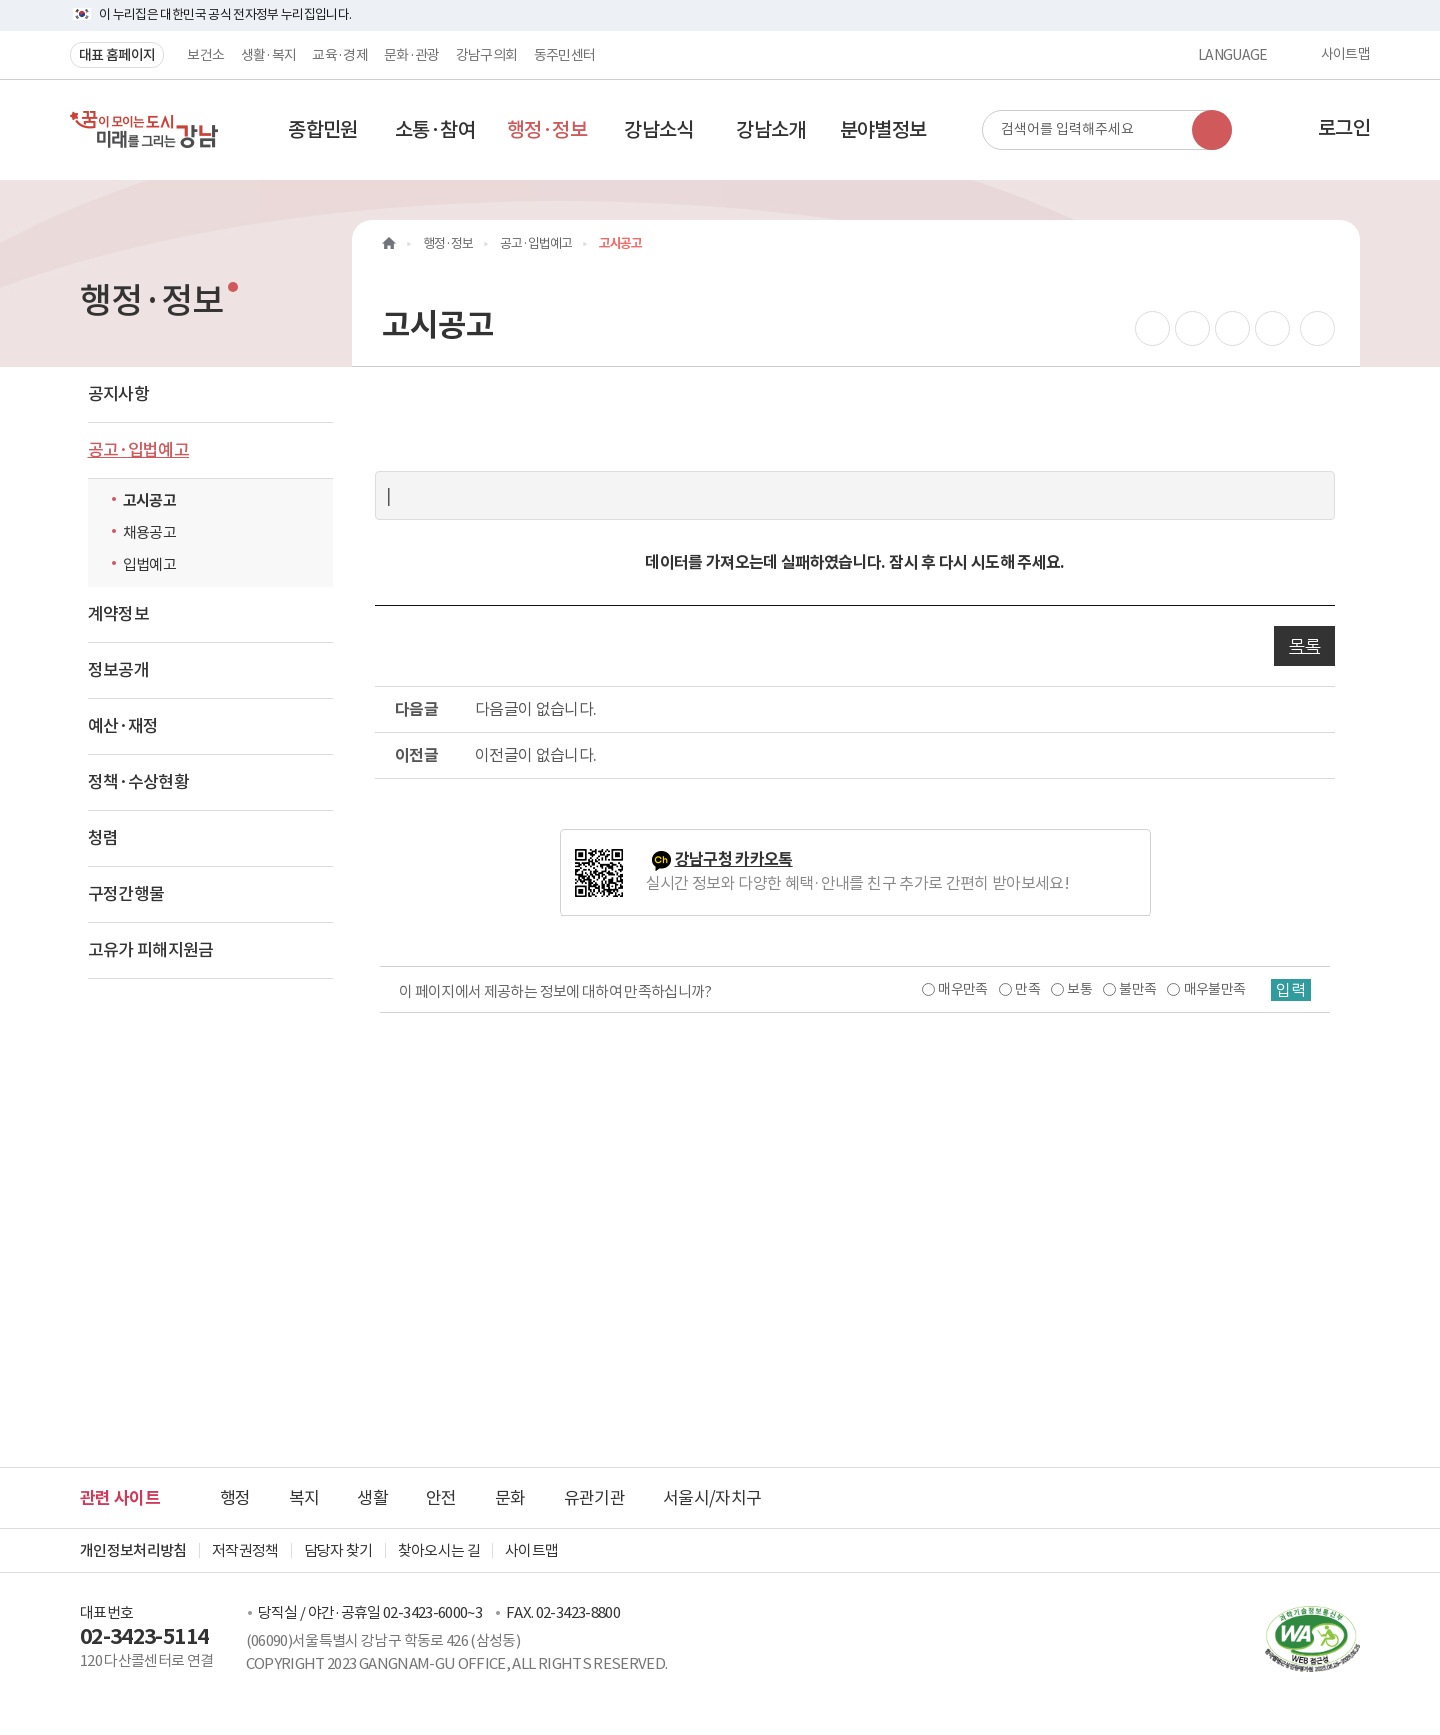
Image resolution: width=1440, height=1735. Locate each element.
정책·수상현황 (138, 782)
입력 (1291, 990)
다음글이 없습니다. (536, 709)
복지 (304, 1498)
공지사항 (118, 394)
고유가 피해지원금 (151, 950)
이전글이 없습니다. (536, 755)
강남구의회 (487, 55)
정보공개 (118, 670)
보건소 (205, 55)
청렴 (103, 838)
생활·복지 (269, 55)
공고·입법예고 (138, 450)
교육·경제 (340, 55)
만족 (1027, 989)
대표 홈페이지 (117, 55)
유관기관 (594, 1498)
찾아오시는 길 (439, 1550)
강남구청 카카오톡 (734, 859)
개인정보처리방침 (133, 1550)
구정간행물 (126, 894)
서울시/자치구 (712, 1498)
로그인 (1344, 128)
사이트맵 (1345, 55)
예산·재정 (123, 726)
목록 (1304, 646)
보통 (1079, 989)
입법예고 (149, 564)
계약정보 (118, 614)
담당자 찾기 (338, 1550)
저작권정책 (245, 1550)
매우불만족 (1215, 989)
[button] (323, 130)
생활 (372, 1498)
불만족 (1137, 989)
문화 (510, 1498)
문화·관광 (412, 55)
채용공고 (149, 532)
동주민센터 (565, 55)
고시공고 (149, 500)
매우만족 (962, 989)
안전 (441, 1498)
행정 (235, 1498)
